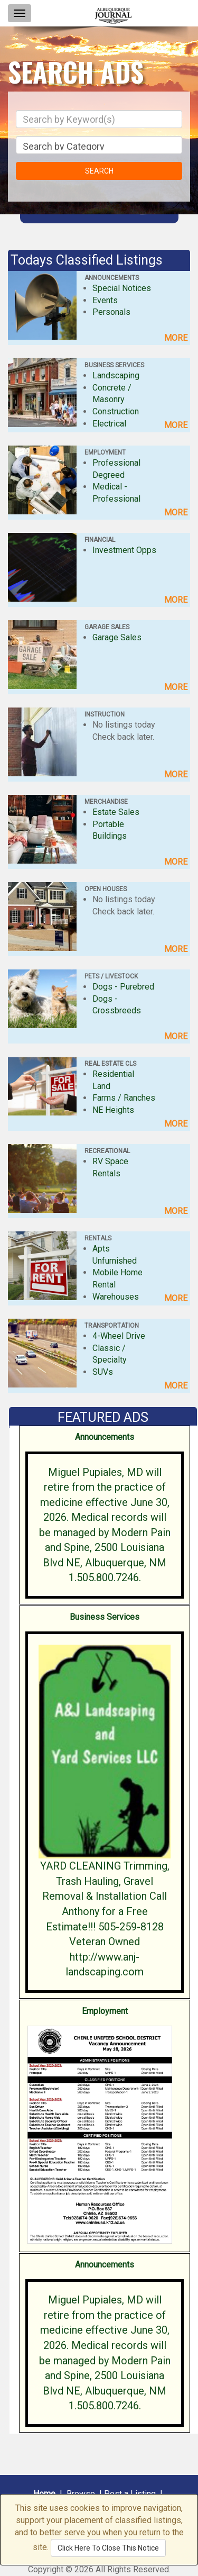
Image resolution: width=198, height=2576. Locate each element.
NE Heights (113, 1110)
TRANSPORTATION (111, 1325)
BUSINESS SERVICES (114, 365)
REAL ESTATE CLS (110, 1063)
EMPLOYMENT (105, 452)
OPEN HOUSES (105, 889)
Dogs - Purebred (123, 987)
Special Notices (121, 288)
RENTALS (97, 1238)
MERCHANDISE (106, 801)
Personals (111, 312)
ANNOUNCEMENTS (111, 278)
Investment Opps (124, 550)
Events (105, 300)
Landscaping (115, 375)
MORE (175, 338)
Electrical (109, 424)
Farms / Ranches (123, 1098)
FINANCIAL (99, 539)
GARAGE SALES (106, 627)
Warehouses (115, 1297)
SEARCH (99, 171)
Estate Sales (115, 812)
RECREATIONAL (107, 1151)
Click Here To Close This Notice (108, 2548)
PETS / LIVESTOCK (111, 976)
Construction (115, 411)
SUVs (102, 1372)
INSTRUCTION (104, 714)
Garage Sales (117, 637)
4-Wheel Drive (118, 1336)
